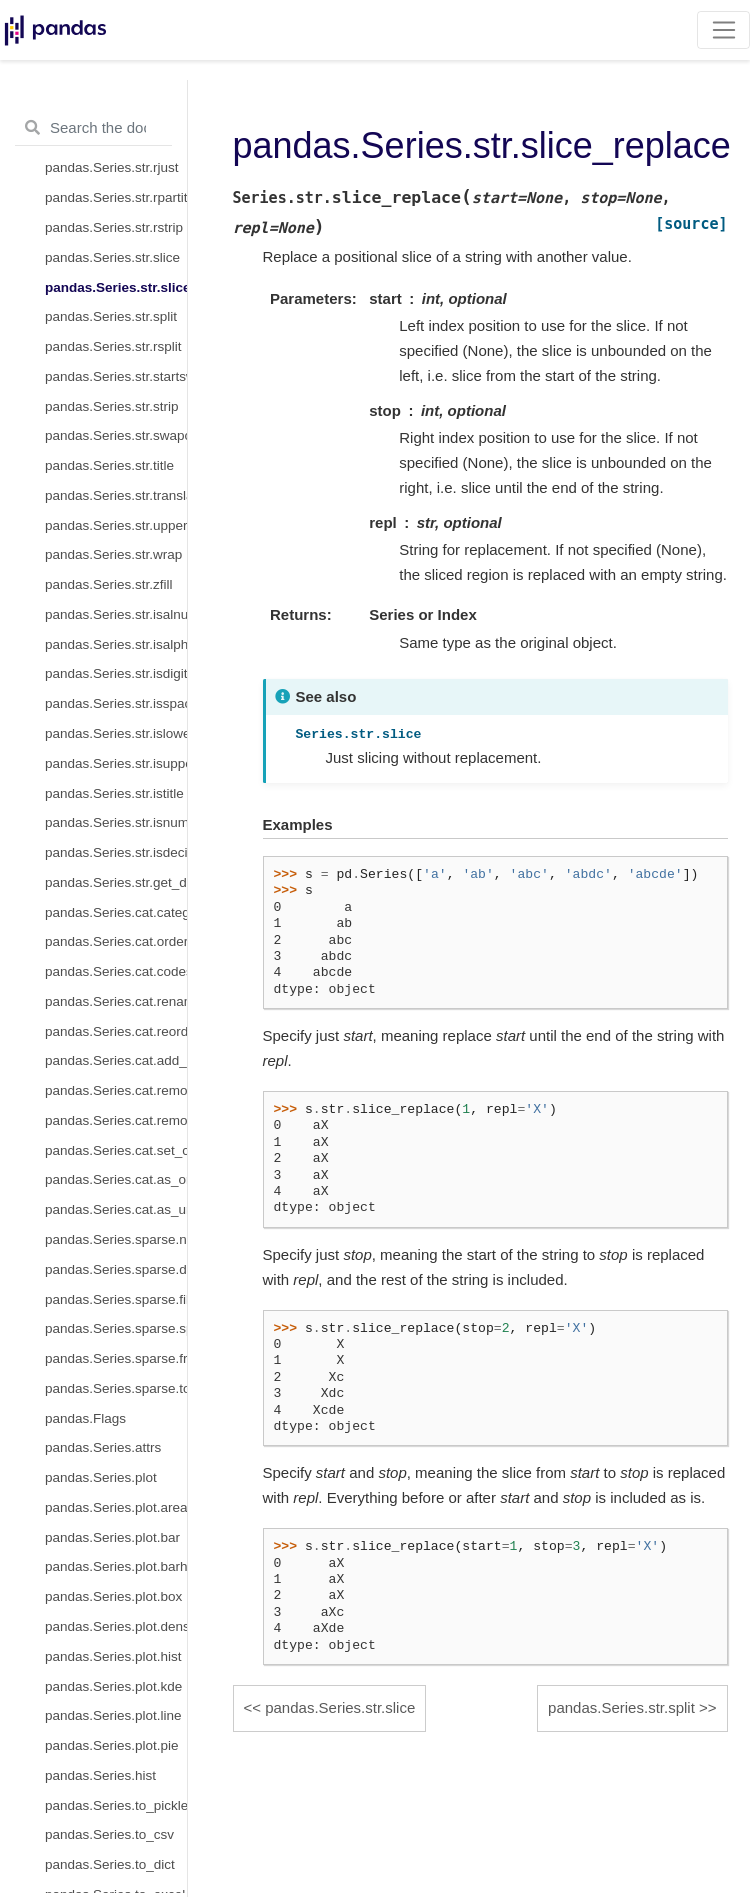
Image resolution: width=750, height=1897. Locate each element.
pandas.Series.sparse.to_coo (116, 1388)
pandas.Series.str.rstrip (114, 227)
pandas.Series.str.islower (116, 733)
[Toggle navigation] (723, 30)
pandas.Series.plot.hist (113, 1656)
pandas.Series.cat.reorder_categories (116, 1031)
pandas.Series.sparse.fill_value (116, 1299)
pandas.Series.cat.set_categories (116, 1150)
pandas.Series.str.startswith (116, 376)
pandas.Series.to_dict (110, 1864)
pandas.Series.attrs (103, 1447)
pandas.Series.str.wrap (113, 554)
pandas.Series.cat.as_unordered (116, 1209)
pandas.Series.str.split (111, 316)
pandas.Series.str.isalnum (116, 614)
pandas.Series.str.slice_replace (116, 287)
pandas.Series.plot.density (116, 1626)
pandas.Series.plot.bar (112, 1537)
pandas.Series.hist (100, 1775)
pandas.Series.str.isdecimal (116, 852)
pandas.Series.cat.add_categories (116, 1060)
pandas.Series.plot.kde (113, 1686)
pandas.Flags (85, 1418)
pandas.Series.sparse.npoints (116, 1239)
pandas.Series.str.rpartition (116, 197)
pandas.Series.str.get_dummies (116, 882)
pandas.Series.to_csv (109, 1834)
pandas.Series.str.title (109, 465)
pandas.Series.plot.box (113, 1596)
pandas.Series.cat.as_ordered (116, 1179)
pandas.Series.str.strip (112, 406)
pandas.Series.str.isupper (116, 763)
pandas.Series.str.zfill (109, 584)
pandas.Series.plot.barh (116, 1566)
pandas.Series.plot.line (113, 1715)
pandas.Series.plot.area (116, 1507)
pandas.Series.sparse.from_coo (116, 1358)
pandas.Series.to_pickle (116, 1805)
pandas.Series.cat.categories (116, 912)
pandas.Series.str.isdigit (116, 673)
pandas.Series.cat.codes (116, 971)
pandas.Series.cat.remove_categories (116, 1090)
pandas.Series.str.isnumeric (116, 822)
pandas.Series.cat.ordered (116, 941)
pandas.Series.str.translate (116, 495)
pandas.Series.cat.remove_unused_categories (116, 1120)
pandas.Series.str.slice (112, 257)
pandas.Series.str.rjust (112, 167)
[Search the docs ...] (93, 128)
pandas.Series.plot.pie (112, 1745)
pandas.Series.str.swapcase (116, 435)
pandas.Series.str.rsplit (113, 346)
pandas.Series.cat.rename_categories (116, 1001)
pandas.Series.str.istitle (114, 793)
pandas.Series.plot (101, 1477)
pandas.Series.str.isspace (116, 703)
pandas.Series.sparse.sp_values (116, 1328)
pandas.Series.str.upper (116, 525)
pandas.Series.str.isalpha (116, 644)
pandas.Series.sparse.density (116, 1269)
